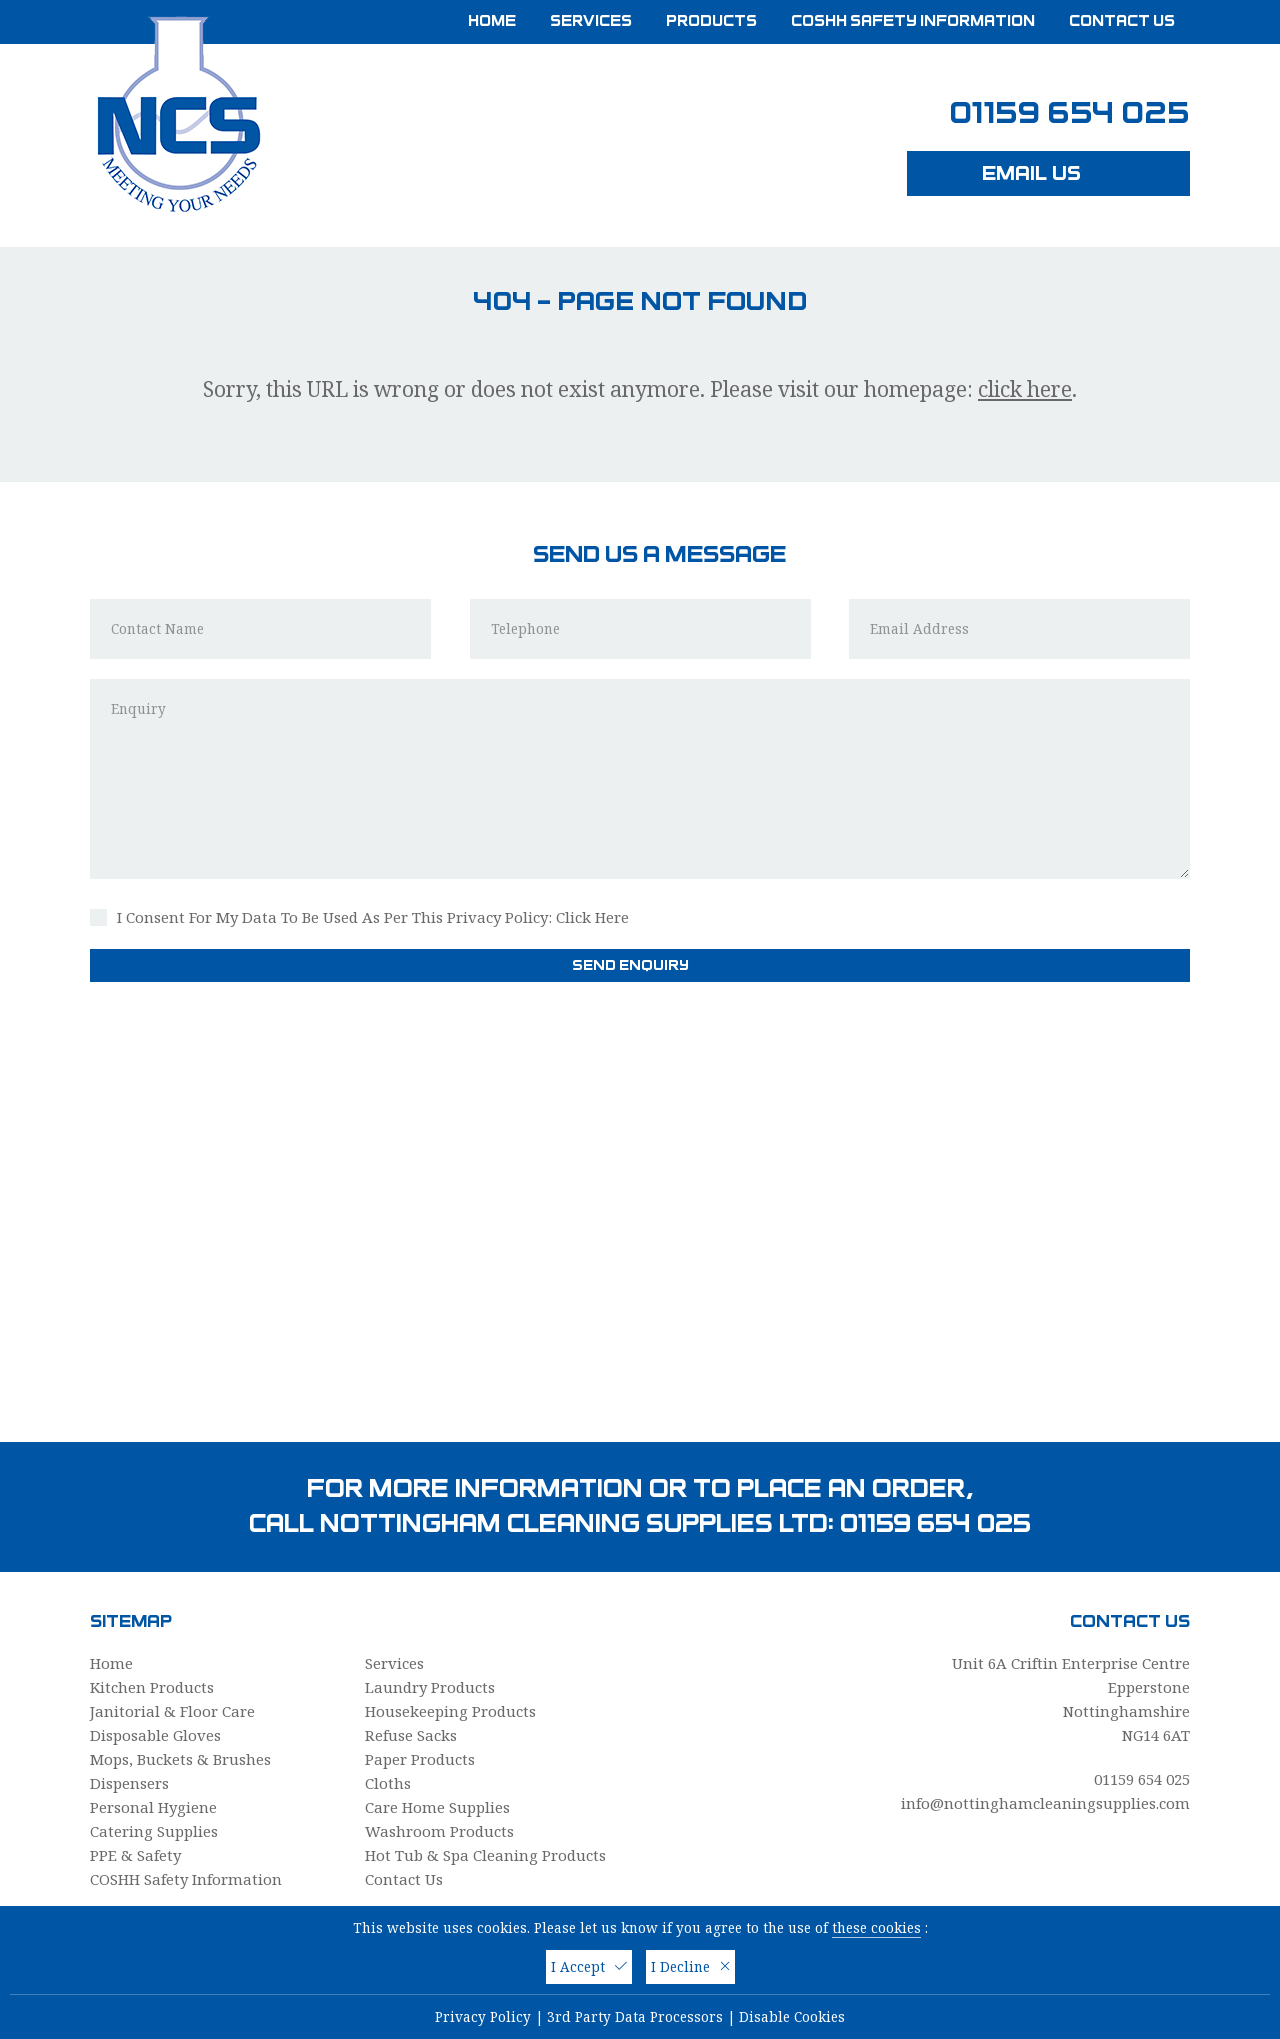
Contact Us (1122, 21)
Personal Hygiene (153, 1807)
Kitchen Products (152, 1687)
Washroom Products (439, 1831)
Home (492, 21)
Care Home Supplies (437, 1807)
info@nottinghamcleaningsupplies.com (1045, 1803)
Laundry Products (430, 1687)
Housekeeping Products (450, 1711)
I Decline (690, 1967)
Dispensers (129, 1783)
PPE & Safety (135, 1855)
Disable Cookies (792, 2017)
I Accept (589, 1967)
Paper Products (420, 1759)
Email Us (1049, 173)
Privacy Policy (483, 2017)
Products (711, 21)
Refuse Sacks (411, 1735)
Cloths (388, 1783)
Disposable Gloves (155, 1735)
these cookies (876, 1928)
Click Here (592, 917)
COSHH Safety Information (913, 21)
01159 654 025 (1069, 113)
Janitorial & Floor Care (172, 1711)
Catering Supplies (154, 1831)
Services (591, 21)
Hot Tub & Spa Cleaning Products (485, 1855)
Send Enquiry (640, 965)
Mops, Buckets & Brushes (180, 1759)
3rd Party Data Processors (635, 2017)
